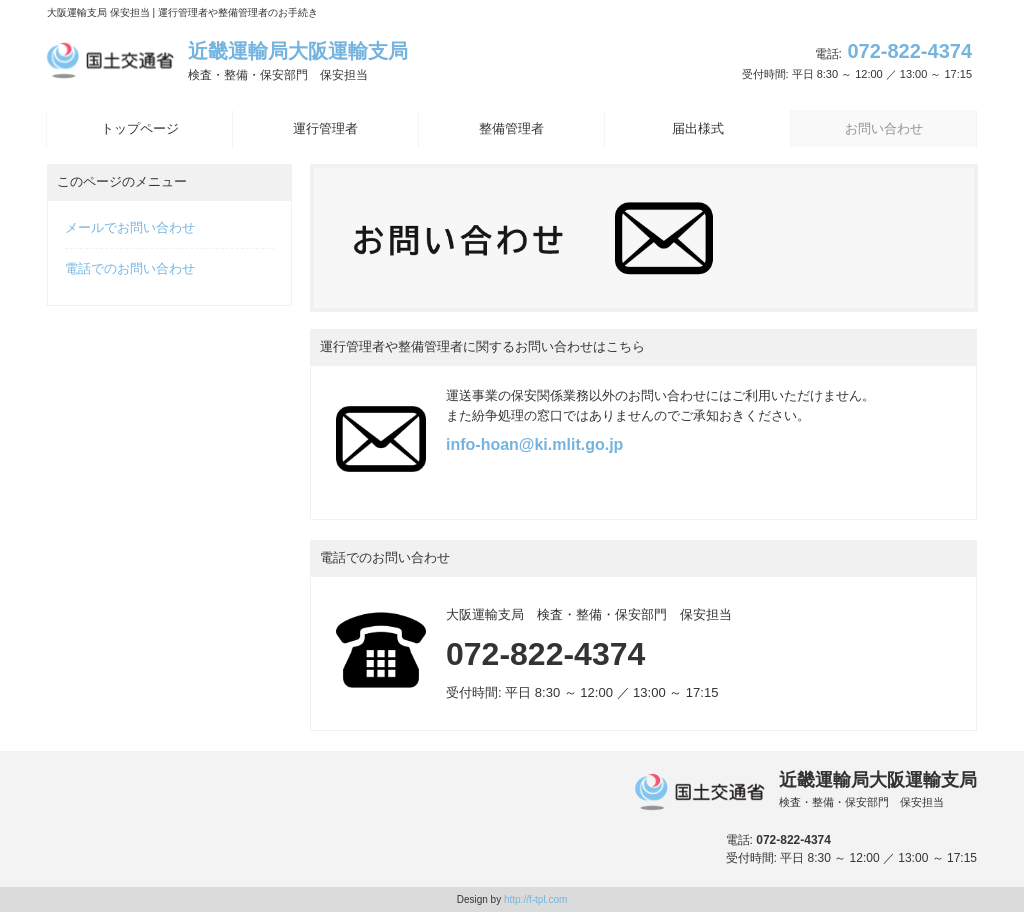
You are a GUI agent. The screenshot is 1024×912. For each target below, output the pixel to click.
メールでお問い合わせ (130, 227)
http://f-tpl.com (535, 899)
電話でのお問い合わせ (130, 268)
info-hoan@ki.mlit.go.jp (534, 444)
